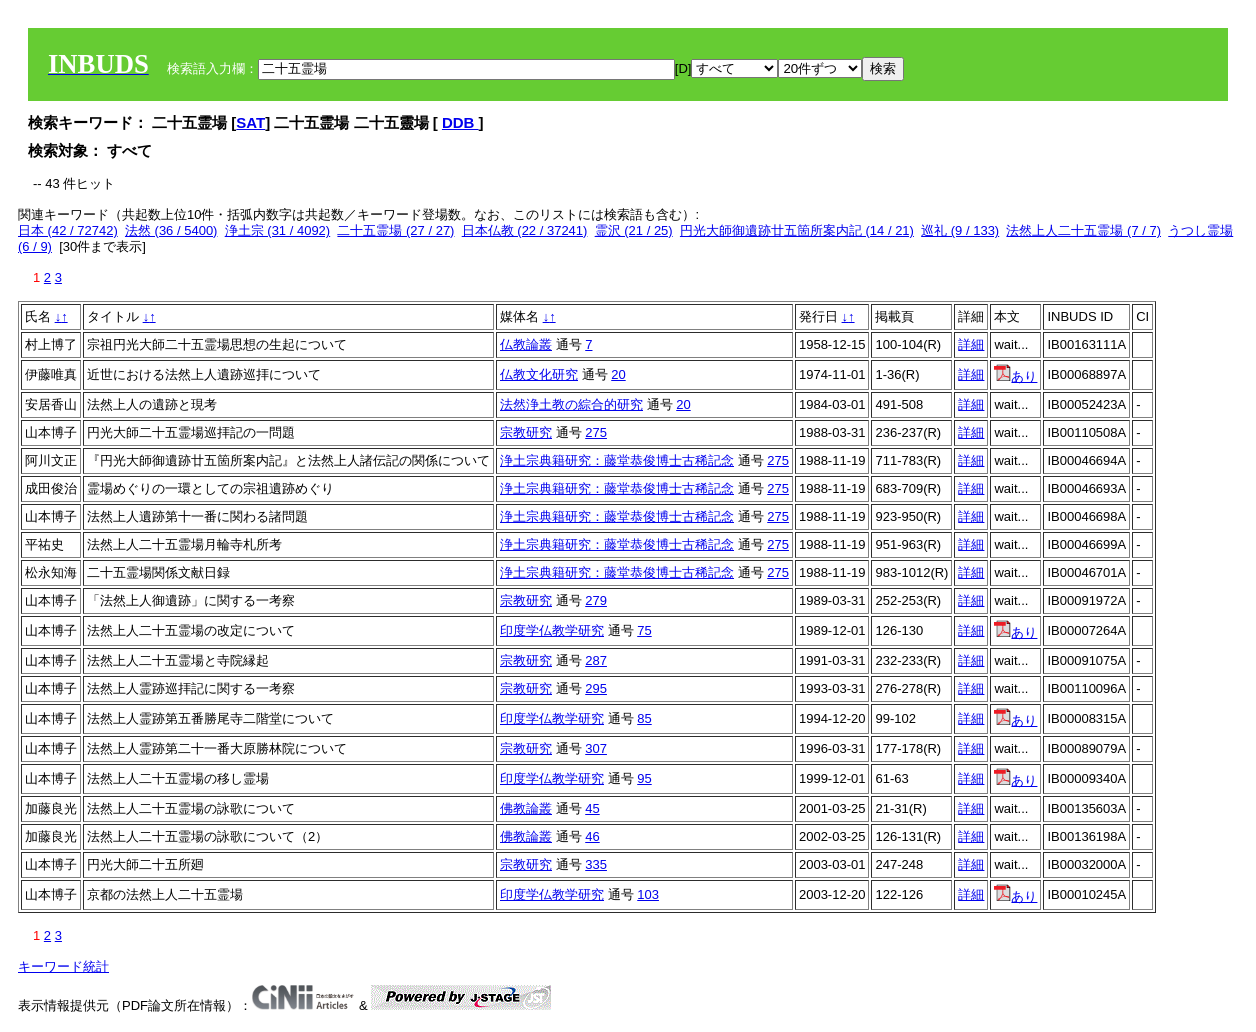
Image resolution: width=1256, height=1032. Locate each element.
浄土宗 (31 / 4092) (278, 230)
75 (644, 630)
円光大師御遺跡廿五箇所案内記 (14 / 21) (797, 230)
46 (592, 836)
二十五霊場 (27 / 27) (395, 230)
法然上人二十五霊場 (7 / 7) (1083, 230)
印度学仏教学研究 (552, 630)
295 (596, 688)
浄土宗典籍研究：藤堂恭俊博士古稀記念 (617, 460)
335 (596, 864)
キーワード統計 (63, 966)
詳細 (971, 344)
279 (596, 600)
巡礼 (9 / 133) (960, 230)
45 (592, 808)
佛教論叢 (526, 808)
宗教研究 (526, 432)
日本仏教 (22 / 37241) (525, 230)
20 (618, 374)
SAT (250, 122)
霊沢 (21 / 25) (634, 230)
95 (644, 778)
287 (596, 660)
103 (648, 894)
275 (596, 432)
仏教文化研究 (539, 374)
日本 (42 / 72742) (68, 230)
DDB (460, 122)
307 (596, 748)
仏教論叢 (526, 344)
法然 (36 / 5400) (171, 230)
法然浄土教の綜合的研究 (571, 404)
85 (644, 718)
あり (1015, 376)
